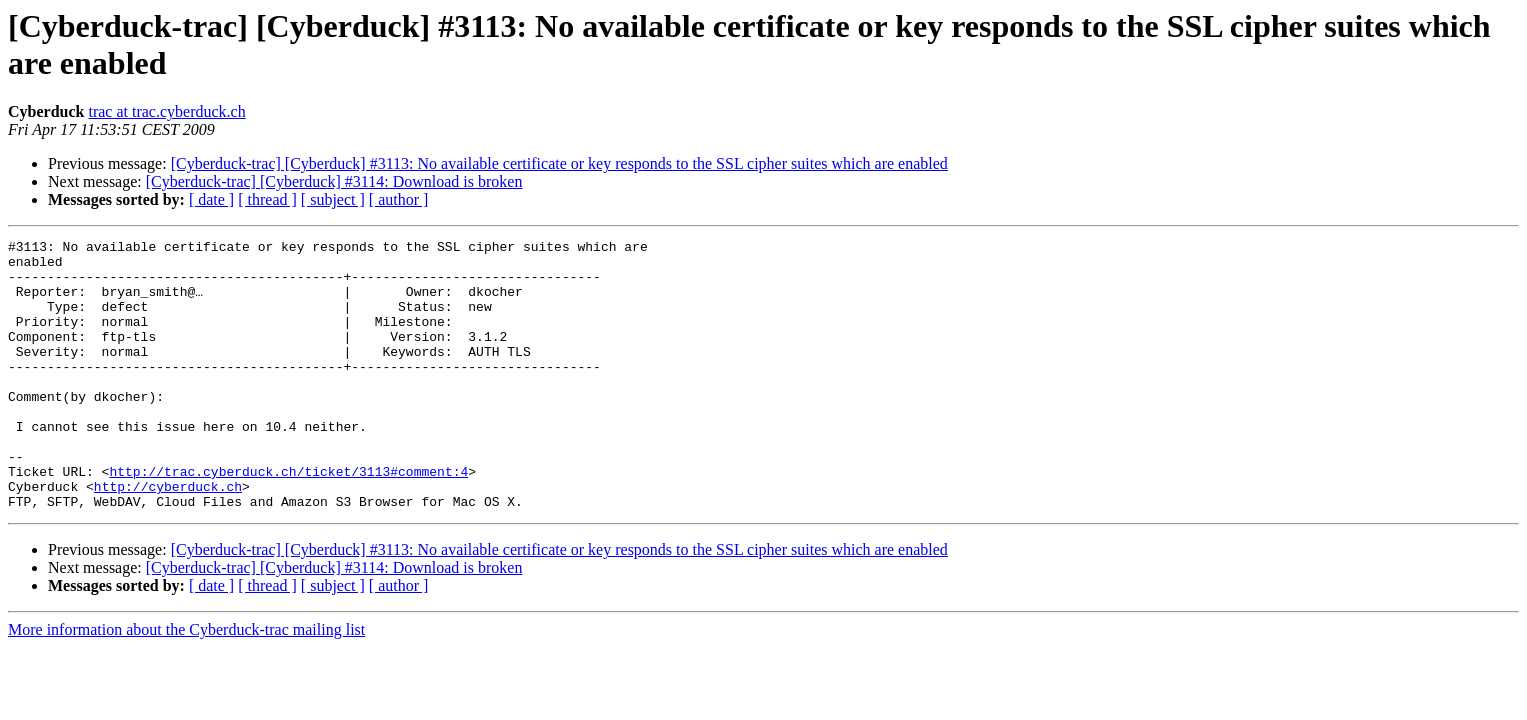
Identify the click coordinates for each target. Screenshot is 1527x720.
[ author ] (399, 199)
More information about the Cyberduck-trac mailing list (186, 683)
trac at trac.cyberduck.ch (166, 111)
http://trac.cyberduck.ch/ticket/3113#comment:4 (288, 519)
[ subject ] (333, 199)
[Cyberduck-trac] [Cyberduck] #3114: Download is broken (334, 181)
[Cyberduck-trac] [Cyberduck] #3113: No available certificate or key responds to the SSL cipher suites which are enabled (559, 163)
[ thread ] (267, 199)
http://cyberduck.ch (168, 537)
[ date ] (211, 199)
